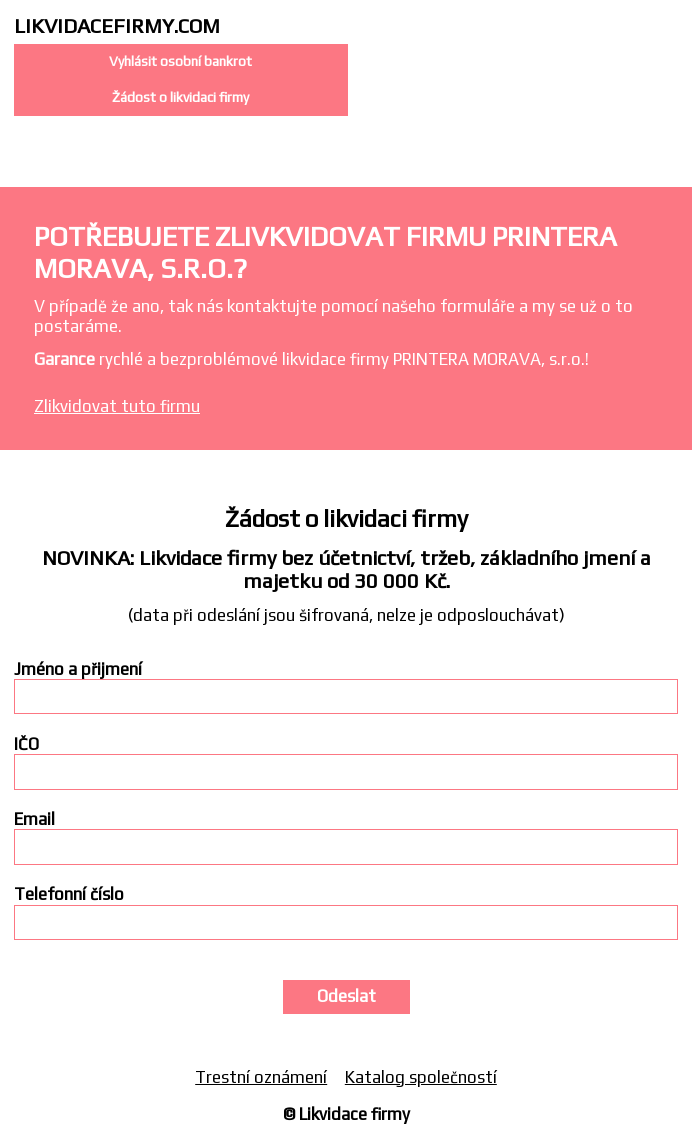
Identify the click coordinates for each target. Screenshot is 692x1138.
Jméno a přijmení (78, 669)
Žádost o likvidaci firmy (180, 97)
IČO (26, 744)
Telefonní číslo (69, 894)
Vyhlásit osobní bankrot (180, 61)
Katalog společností (421, 1077)
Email (34, 819)
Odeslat (346, 996)
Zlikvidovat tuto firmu (117, 406)
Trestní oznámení (261, 1077)
